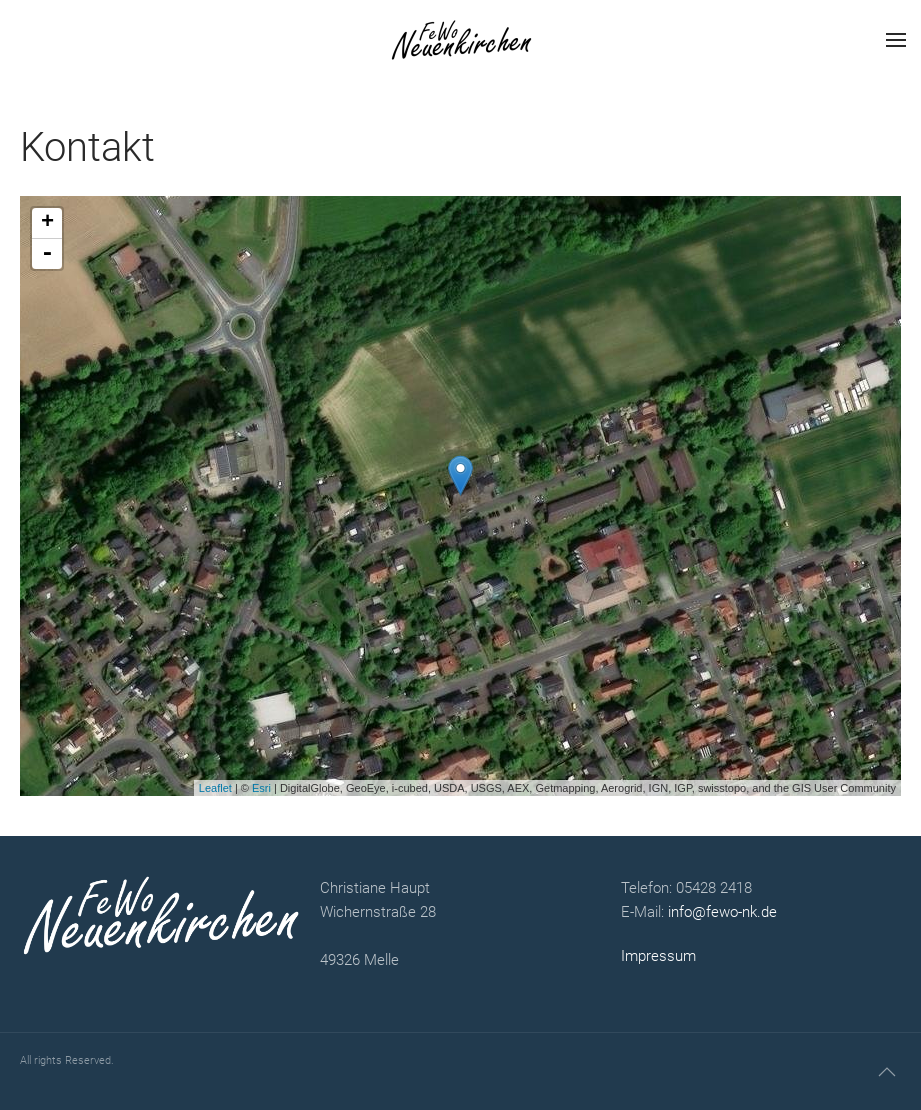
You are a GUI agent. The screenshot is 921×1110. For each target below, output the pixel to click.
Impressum (658, 956)
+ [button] (47, 223)
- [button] (47, 254)
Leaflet (215, 788)
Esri (261, 788)
